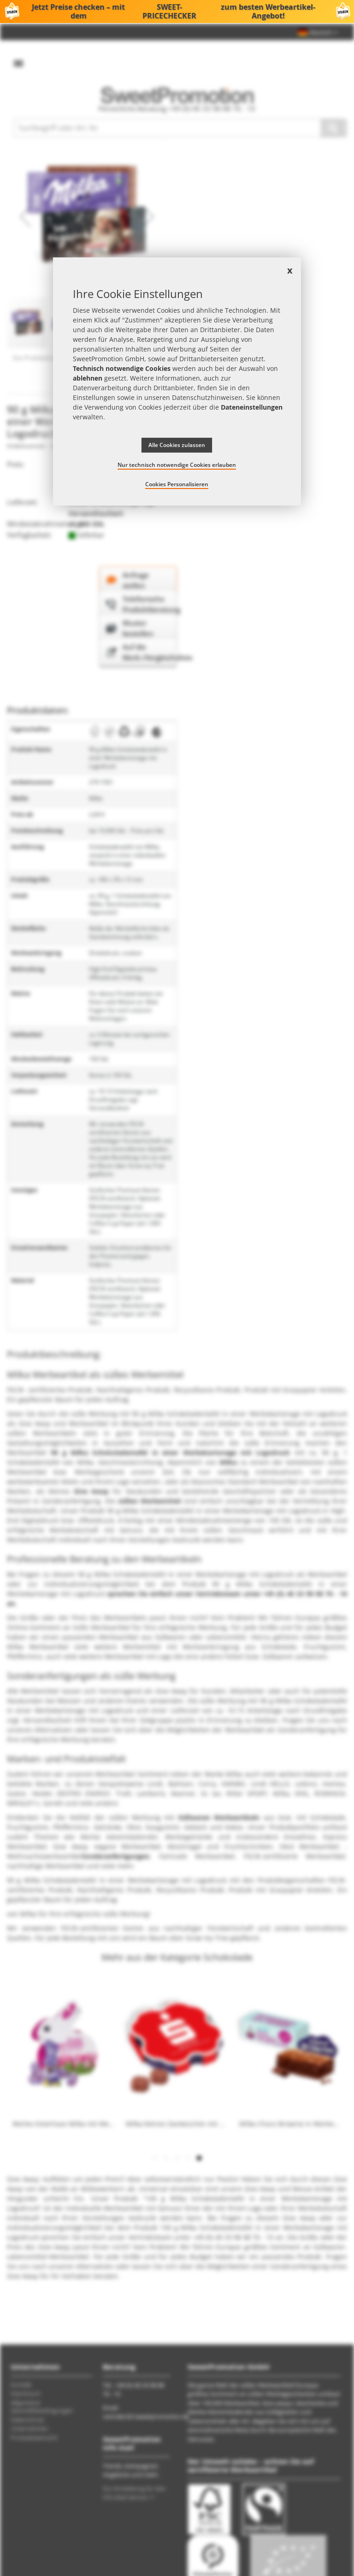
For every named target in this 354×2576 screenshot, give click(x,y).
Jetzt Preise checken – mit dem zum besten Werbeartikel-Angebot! (177, 11)
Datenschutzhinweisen (207, 397)
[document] (177, 381)
